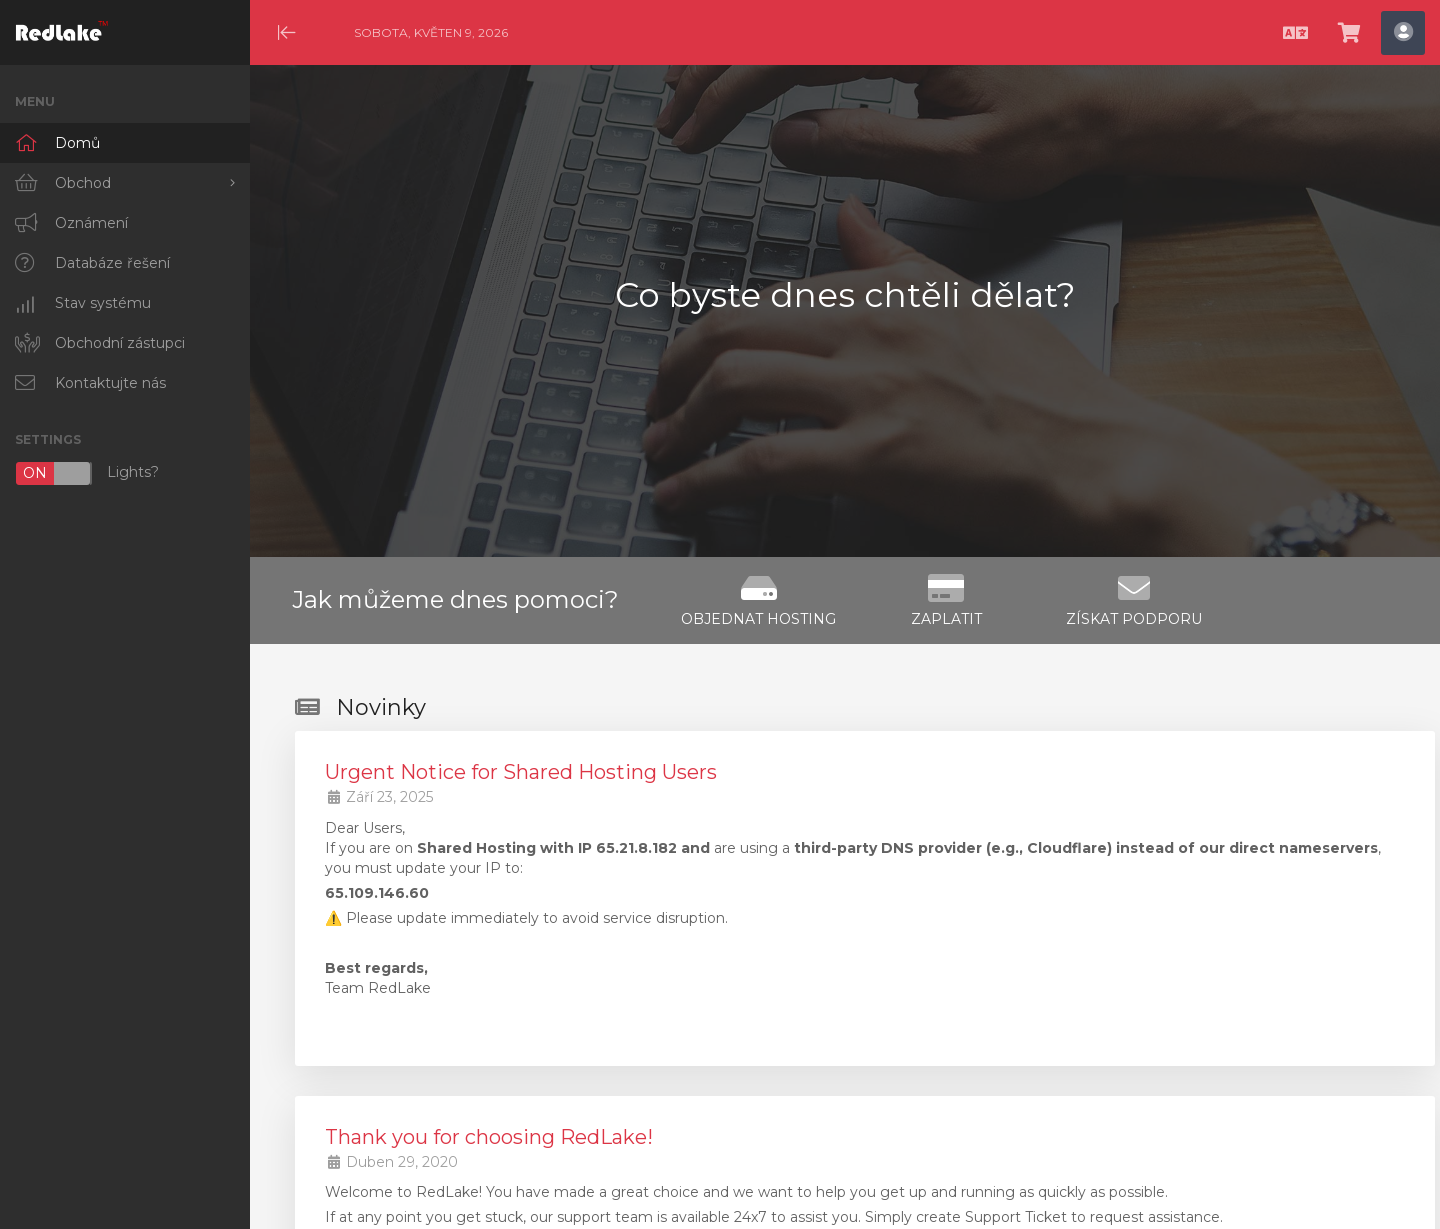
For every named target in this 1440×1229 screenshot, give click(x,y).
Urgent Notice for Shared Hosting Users (521, 772)
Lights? (87, 473)
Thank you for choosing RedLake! (489, 1137)
